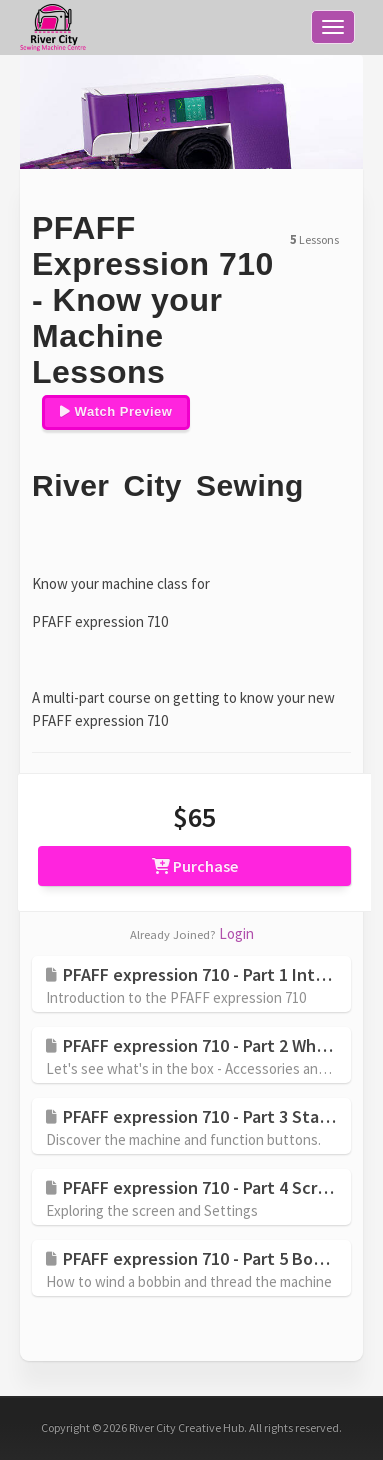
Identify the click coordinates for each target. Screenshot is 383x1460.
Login (236, 933)
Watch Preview (116, 411)
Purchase (195, 866)
